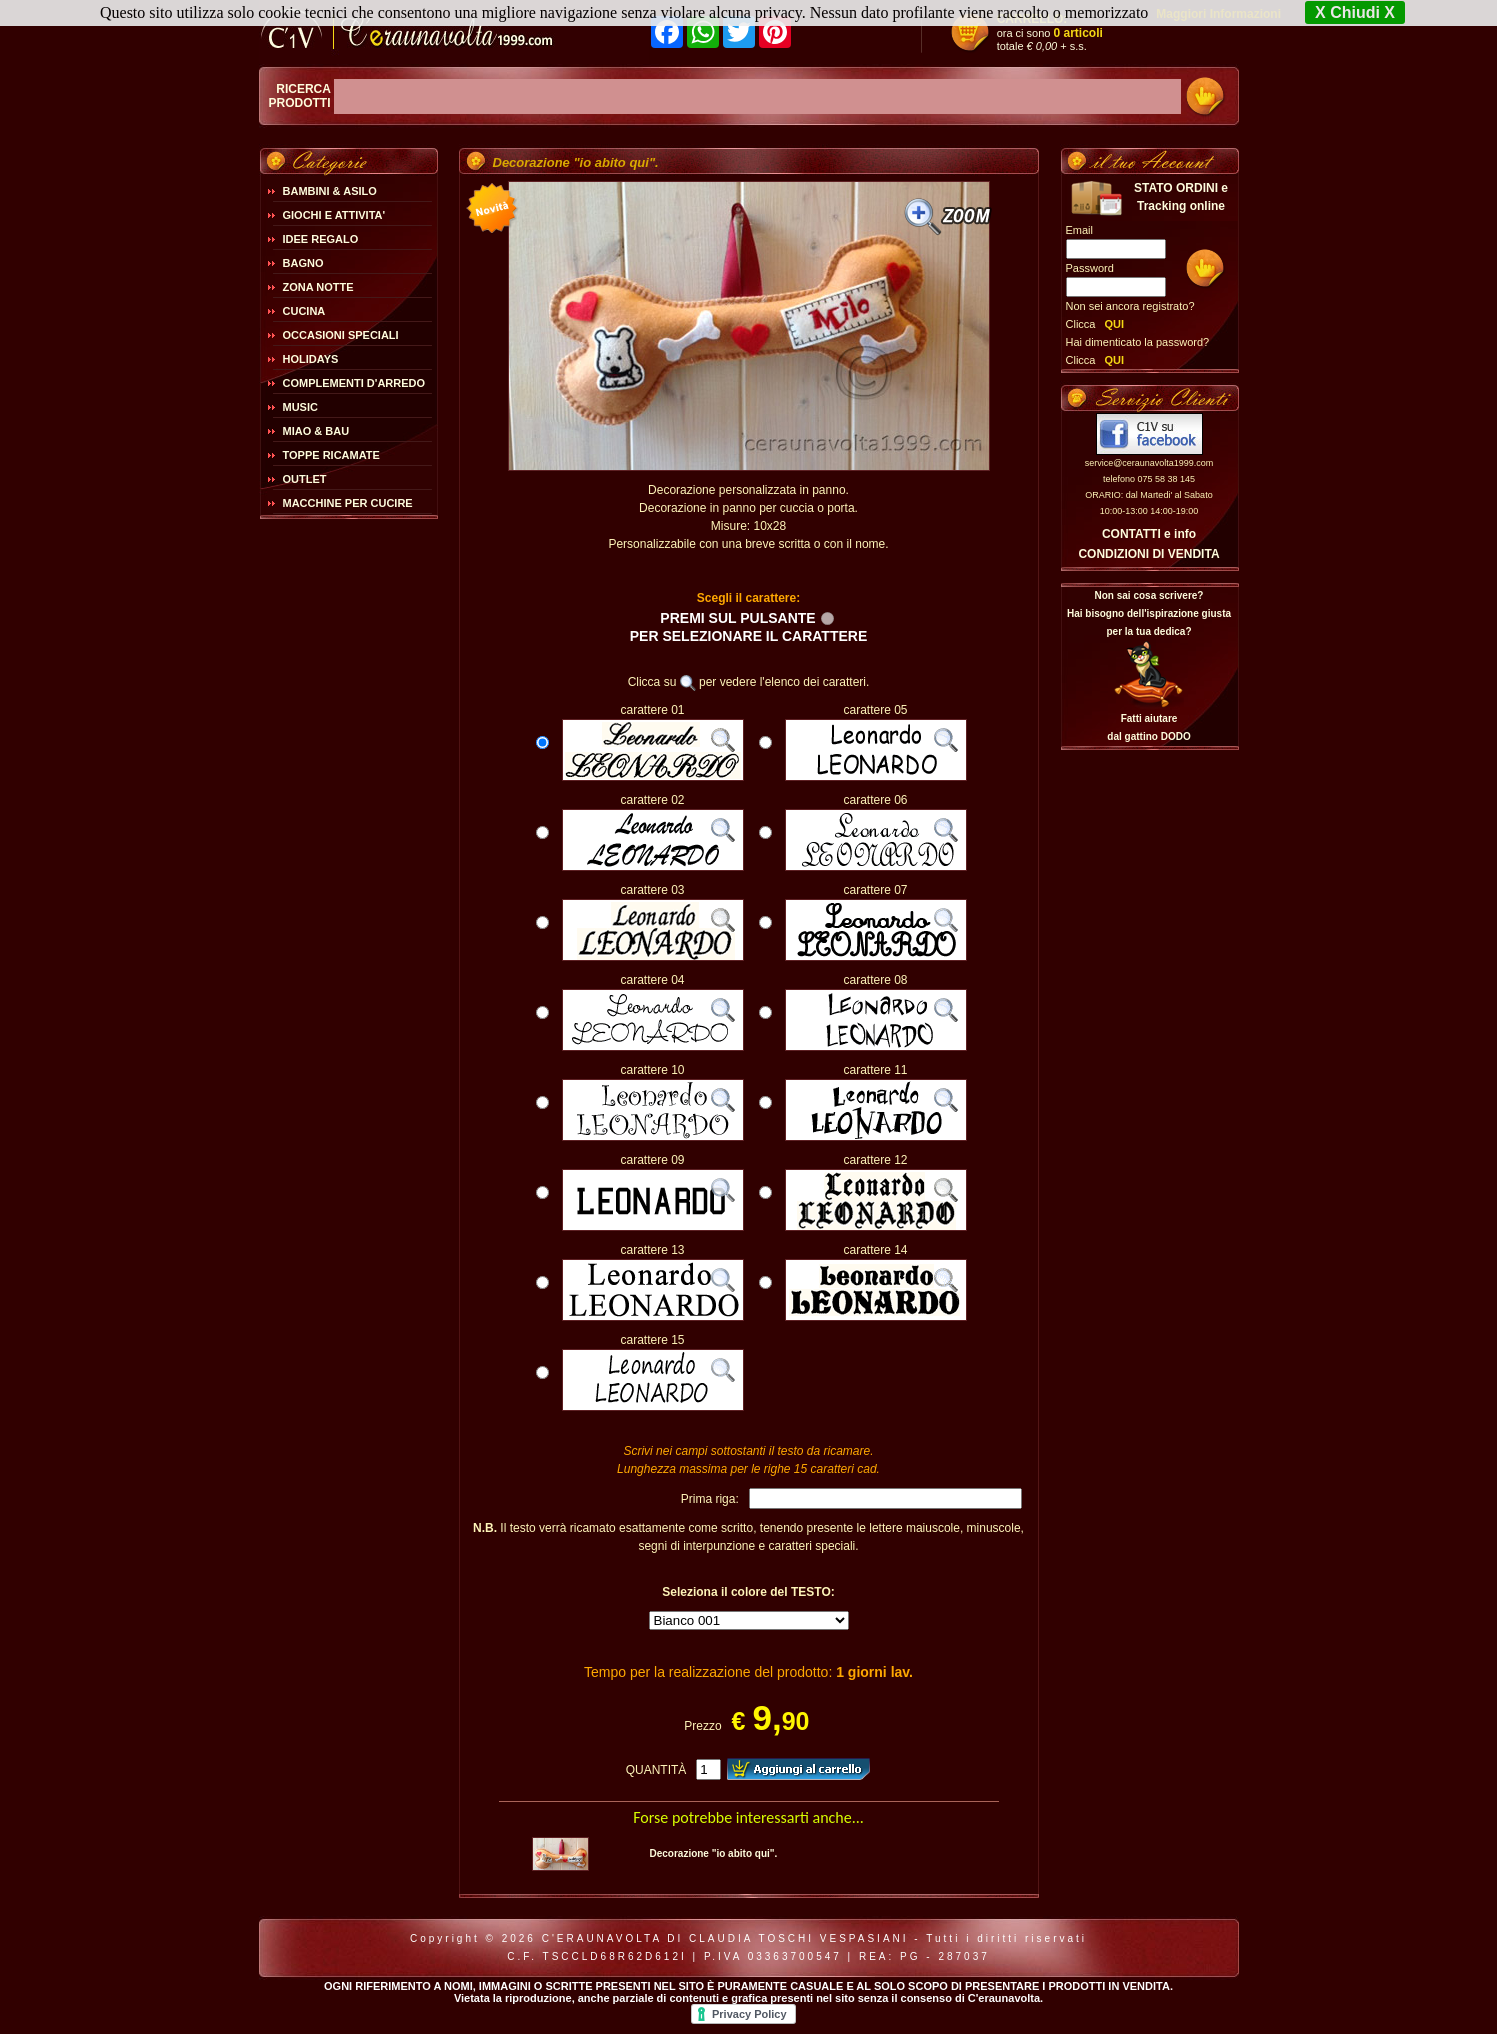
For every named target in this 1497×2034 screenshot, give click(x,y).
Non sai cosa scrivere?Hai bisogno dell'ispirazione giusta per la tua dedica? (1149, 613)
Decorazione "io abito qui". (713, 1853)
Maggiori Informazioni (1218, 14)
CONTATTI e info (1149, 534)
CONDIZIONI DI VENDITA (1148, 554)
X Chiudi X (1355, 12)
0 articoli (1078, 33)
